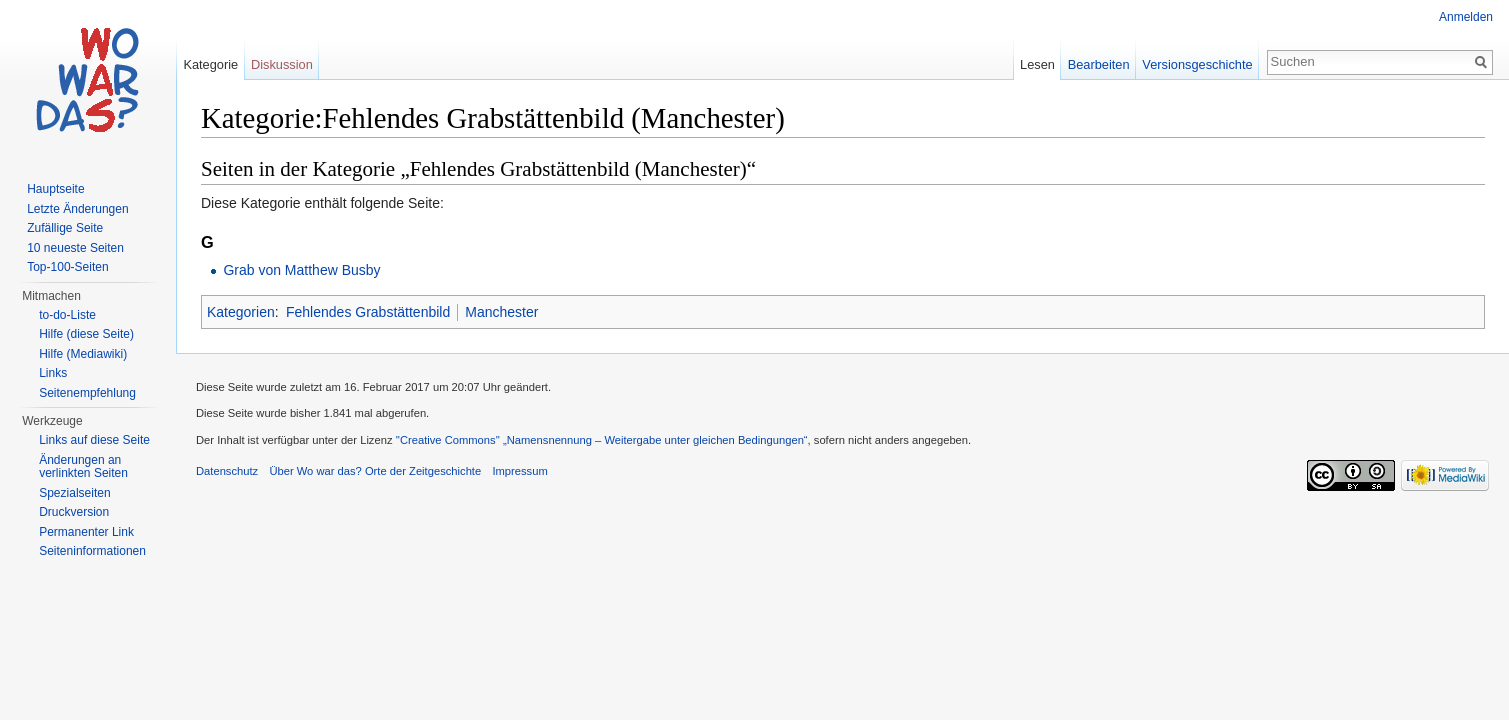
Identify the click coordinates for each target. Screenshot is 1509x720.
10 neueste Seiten (75, 248)
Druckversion (74, 512)
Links (53, 373)
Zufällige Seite (65, 228)
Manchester (501, 312)
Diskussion (282, 64)
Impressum (519, 471)
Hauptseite (55, 189)
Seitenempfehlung (87, 393)
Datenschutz (227, 471)
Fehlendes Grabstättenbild (368, 312)
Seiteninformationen (92, 551)
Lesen (1037, 64)
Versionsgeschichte (1197, 64)
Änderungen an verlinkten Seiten (83, 467)
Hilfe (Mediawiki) (83, 354)
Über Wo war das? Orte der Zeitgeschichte (375, 471)
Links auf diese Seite (94, 440)
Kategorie (210, 64)
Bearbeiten (1099, 64)
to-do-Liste (67, 315)
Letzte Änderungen (77, 209)
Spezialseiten (74, 493)
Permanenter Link (86, 532)
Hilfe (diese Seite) (86, 334)
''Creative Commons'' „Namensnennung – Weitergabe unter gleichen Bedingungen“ (602, 440)
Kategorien (241, 312)
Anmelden (1466, 17)
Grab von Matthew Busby (301, 270)
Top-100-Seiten (67, 267)
